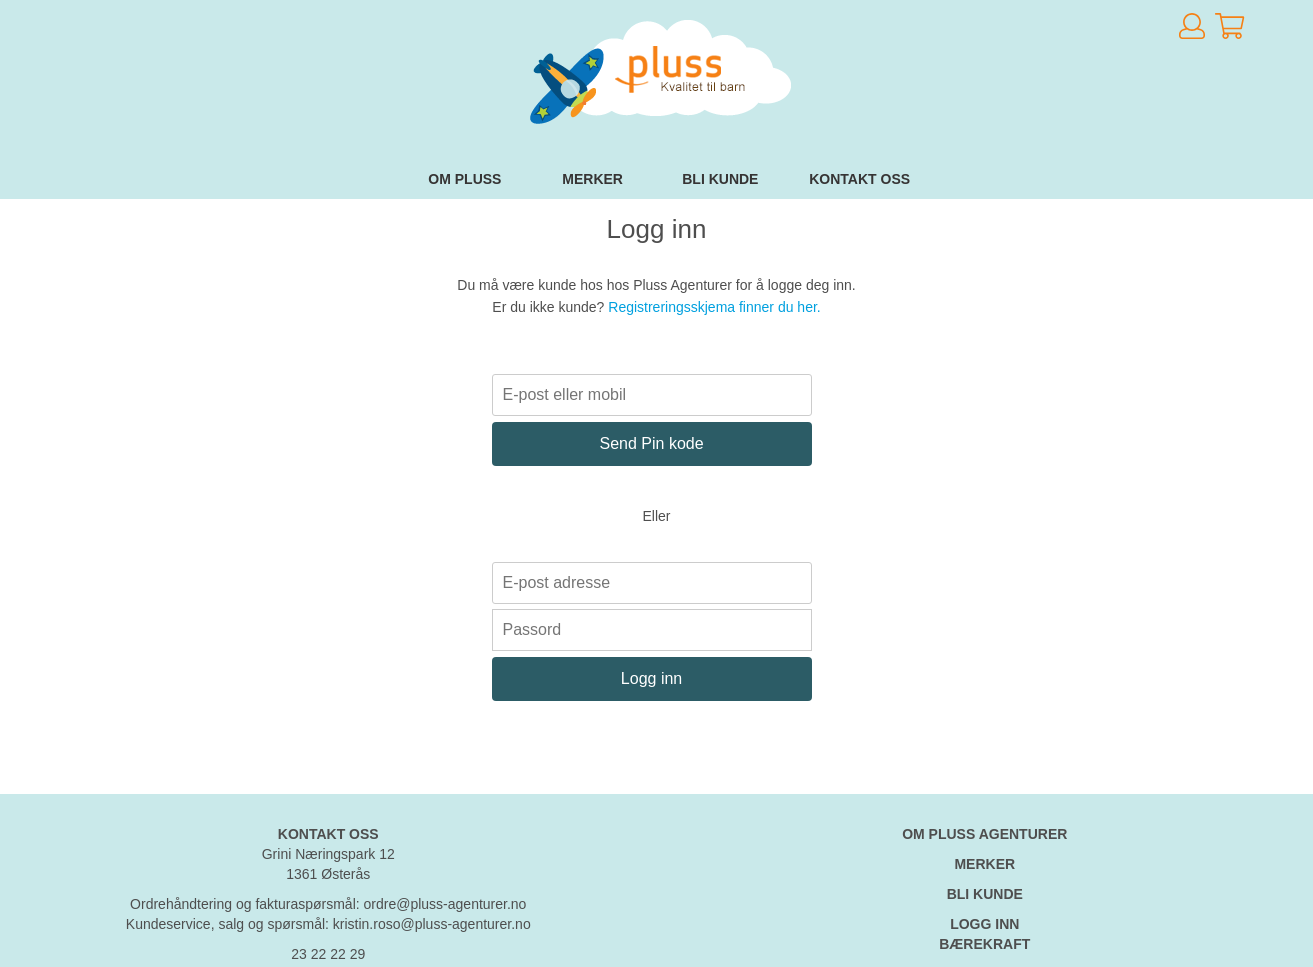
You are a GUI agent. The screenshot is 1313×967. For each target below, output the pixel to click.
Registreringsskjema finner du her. (714, 307)
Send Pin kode (652, 443)
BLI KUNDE (985, 894)
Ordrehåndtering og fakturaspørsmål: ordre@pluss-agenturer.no (328, 904)
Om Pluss (464, 179)
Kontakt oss (859, 179)
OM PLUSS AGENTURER (984, 834)
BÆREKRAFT (984, 944)
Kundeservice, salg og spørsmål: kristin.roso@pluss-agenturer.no (328, 924)
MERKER (984, 864)
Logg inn (651, 678)
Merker (592, 179)
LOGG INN (984, 924)
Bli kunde (720, 179)
